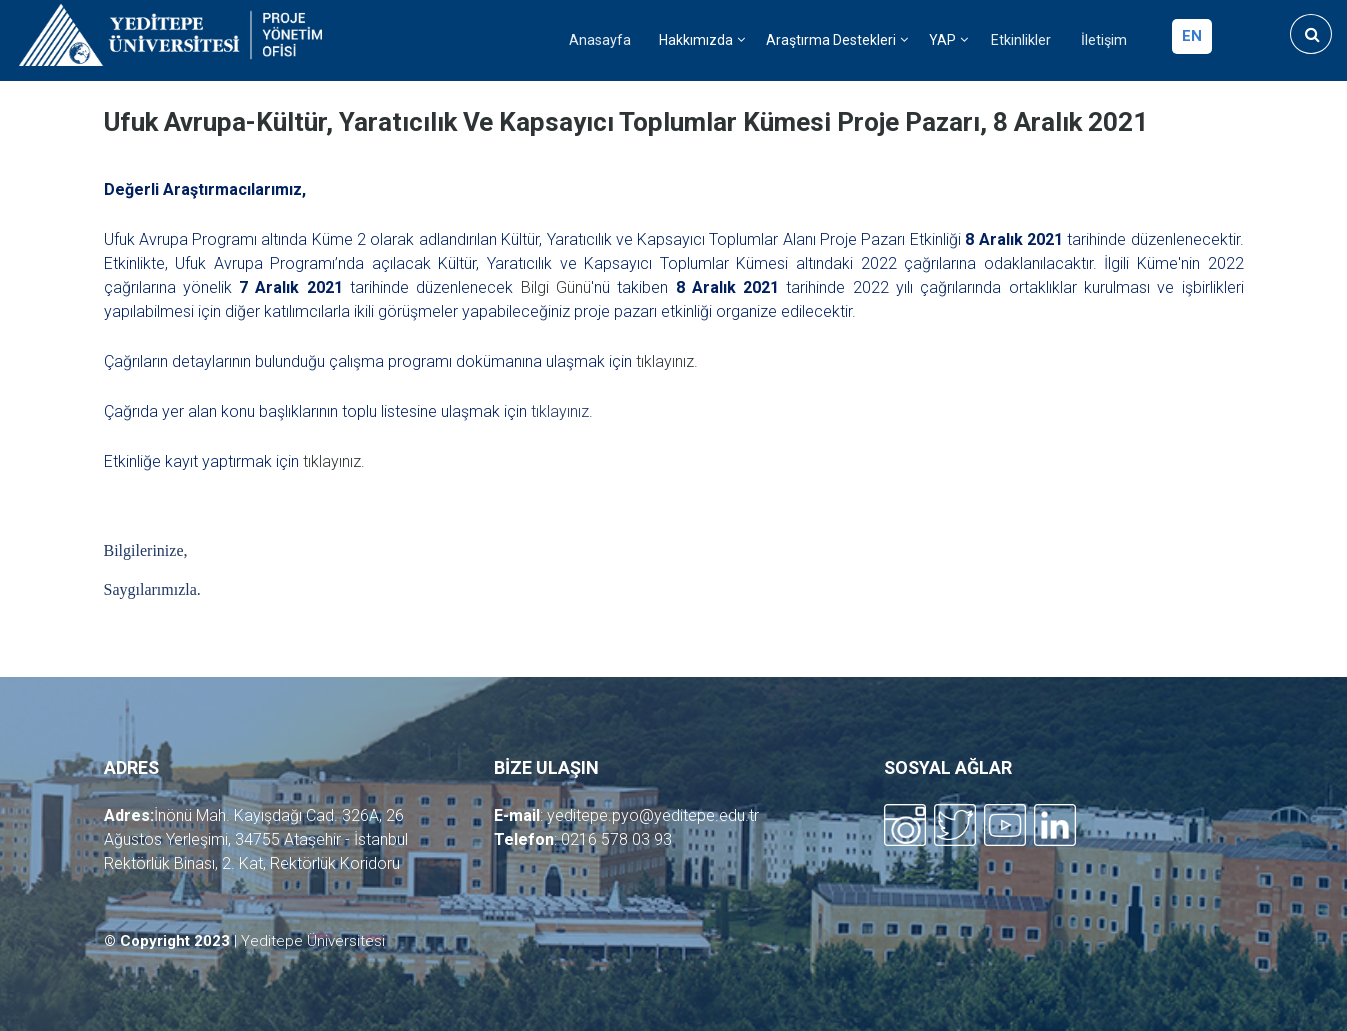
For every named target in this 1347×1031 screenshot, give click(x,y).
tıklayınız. (667, 361)
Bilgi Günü (556, 287)
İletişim (1104, 40)
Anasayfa (600, 40)
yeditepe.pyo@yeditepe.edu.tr (653, 815)
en (1192, 36)
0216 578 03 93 (616, 839)
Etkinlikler (1021, 40)
